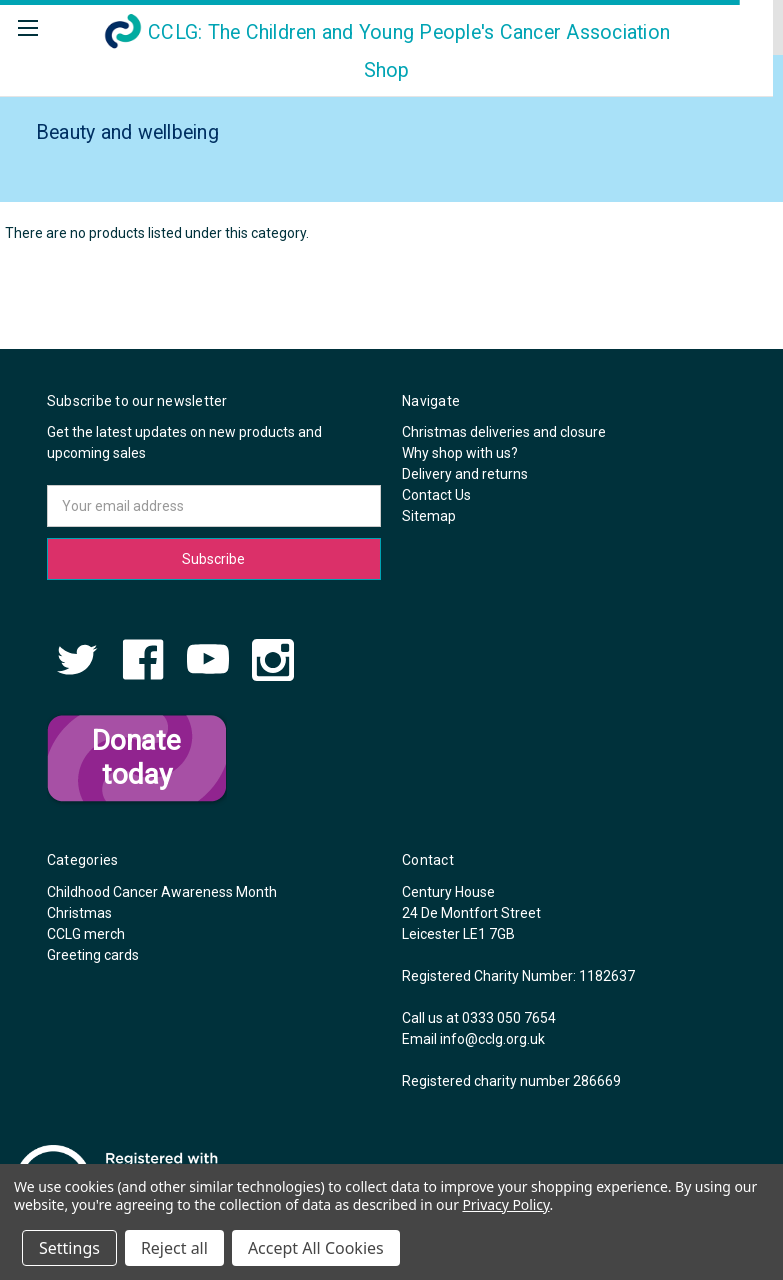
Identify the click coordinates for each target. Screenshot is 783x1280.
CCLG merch (86, 934)
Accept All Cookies (316, 1248)
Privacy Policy (505, 1204)
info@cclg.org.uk (492, 1039)
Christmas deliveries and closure (504, 432)
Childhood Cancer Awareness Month (162, 892)
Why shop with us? (460, 453)
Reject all (174, 1248)
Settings (69, 1248)
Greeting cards (93, 955)
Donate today (136, 757)
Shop (386, 51)
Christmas (79, 913)
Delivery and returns (465, 474)
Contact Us (436, 495)
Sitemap (429, 516)
